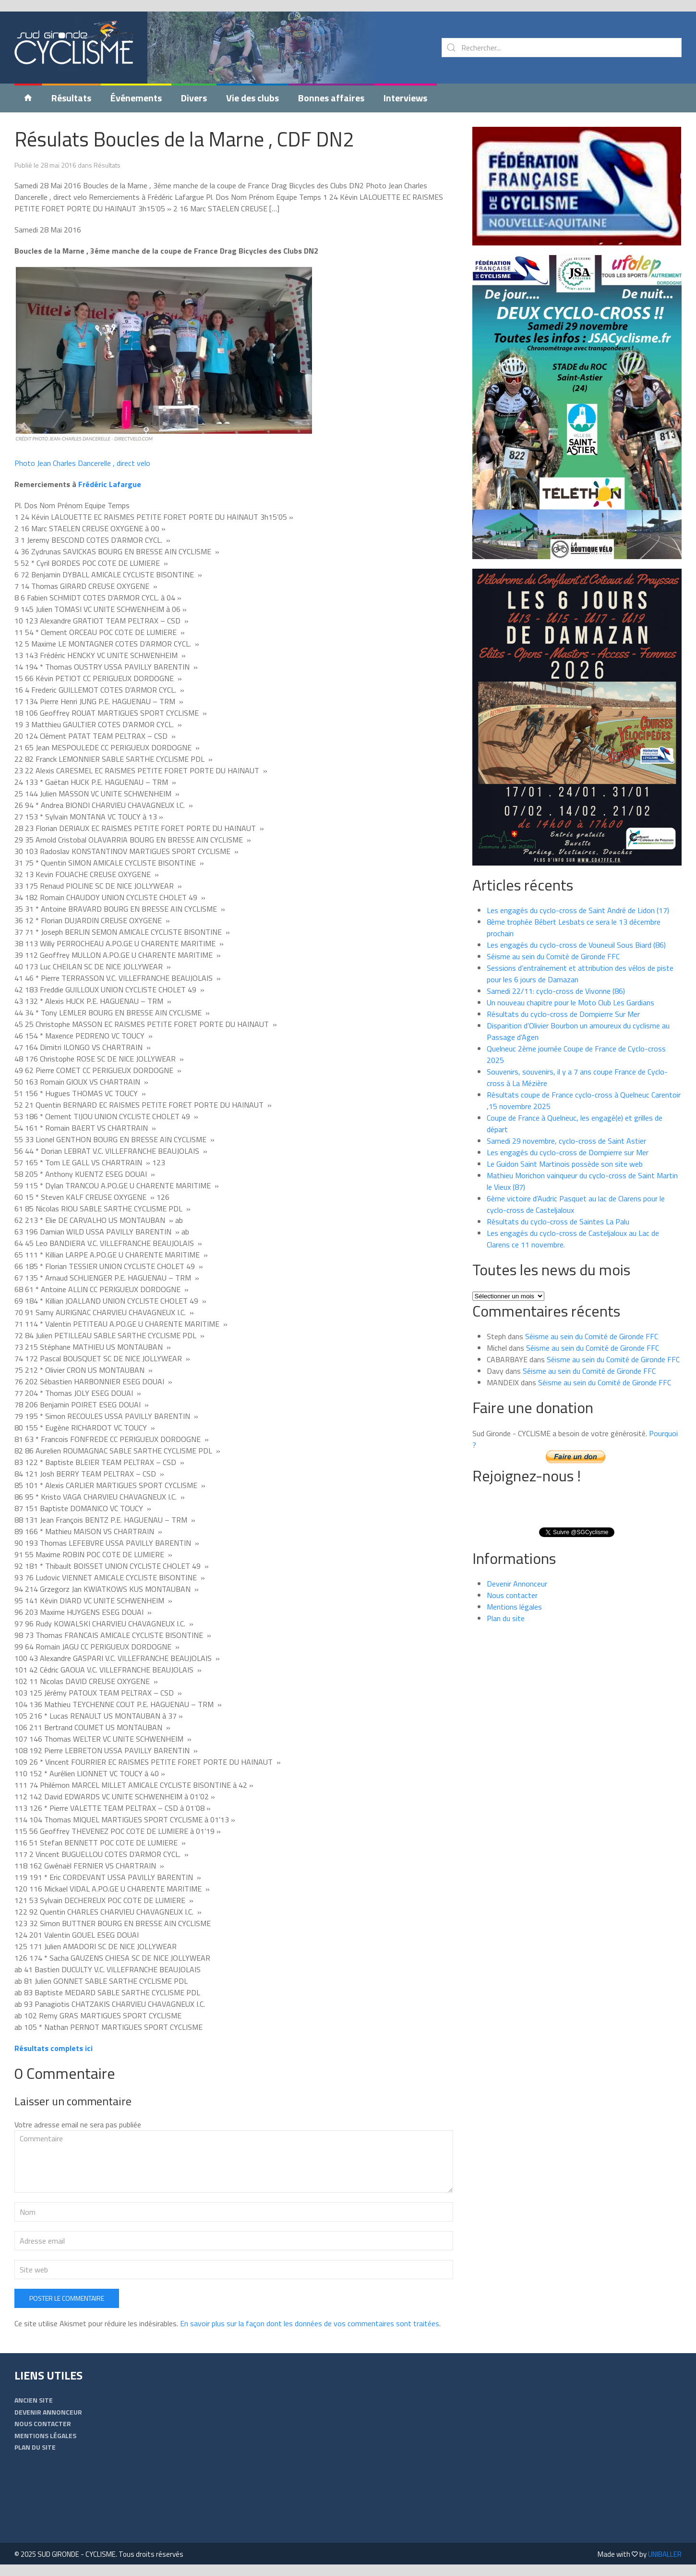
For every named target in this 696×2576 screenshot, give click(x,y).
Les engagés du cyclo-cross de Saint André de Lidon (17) (578, 910)
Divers (194, 97)
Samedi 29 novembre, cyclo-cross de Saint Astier (566, 1141)
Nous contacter (512, 1595)
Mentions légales (514, 1606)
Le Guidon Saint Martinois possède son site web (565, 1164)
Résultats (71, 97)
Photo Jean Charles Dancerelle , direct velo (82, 463)
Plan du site (506, 1618)
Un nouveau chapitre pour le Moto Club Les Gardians (570, 1002)
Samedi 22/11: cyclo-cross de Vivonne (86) (556, 991)
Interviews (405, 97)
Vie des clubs (252, 97)
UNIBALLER (665, 2554)
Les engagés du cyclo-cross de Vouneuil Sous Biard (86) (576, 945)
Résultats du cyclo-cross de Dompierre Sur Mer (563, 1014)
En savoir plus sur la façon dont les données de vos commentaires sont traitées (309, 2323)
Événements (136, 97)
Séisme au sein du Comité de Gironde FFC (553, 956)
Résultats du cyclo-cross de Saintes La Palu (558, 1221)
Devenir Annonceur (517, 1583)
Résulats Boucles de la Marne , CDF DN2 (184, 138)
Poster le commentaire (66, 2298)
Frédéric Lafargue (109, 484)
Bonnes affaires (331, 97)
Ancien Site (33, 2400)
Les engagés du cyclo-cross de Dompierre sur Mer (567, 1152)
